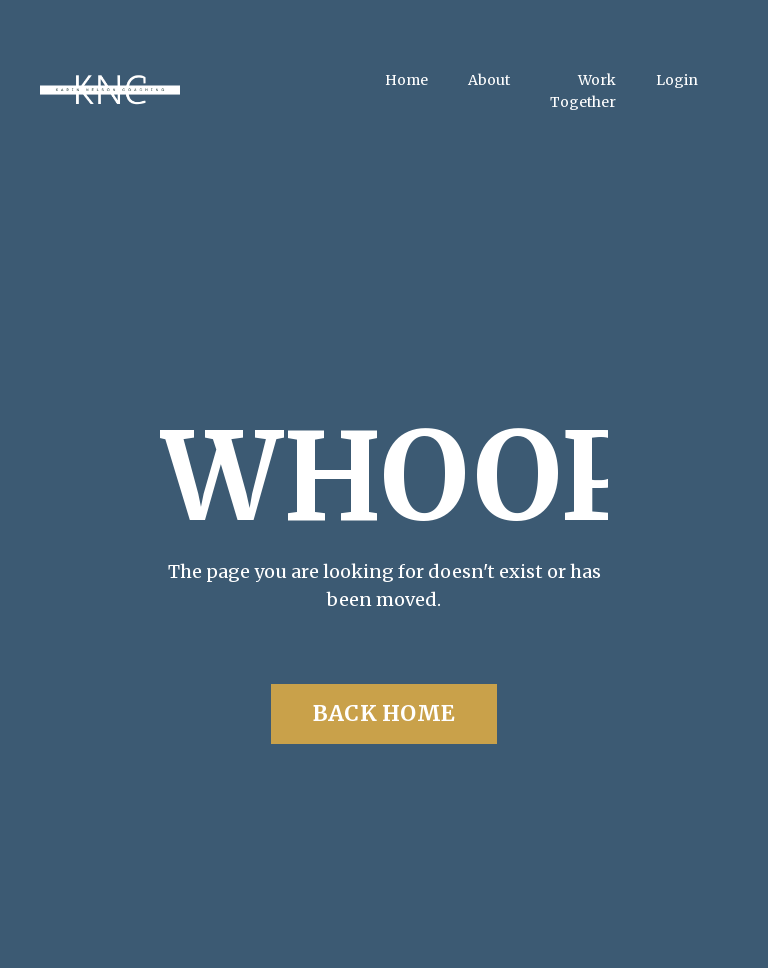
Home (406, 80)
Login (677, 80)
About (489, 80)
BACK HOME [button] (384, 713)
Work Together (583, 91)
